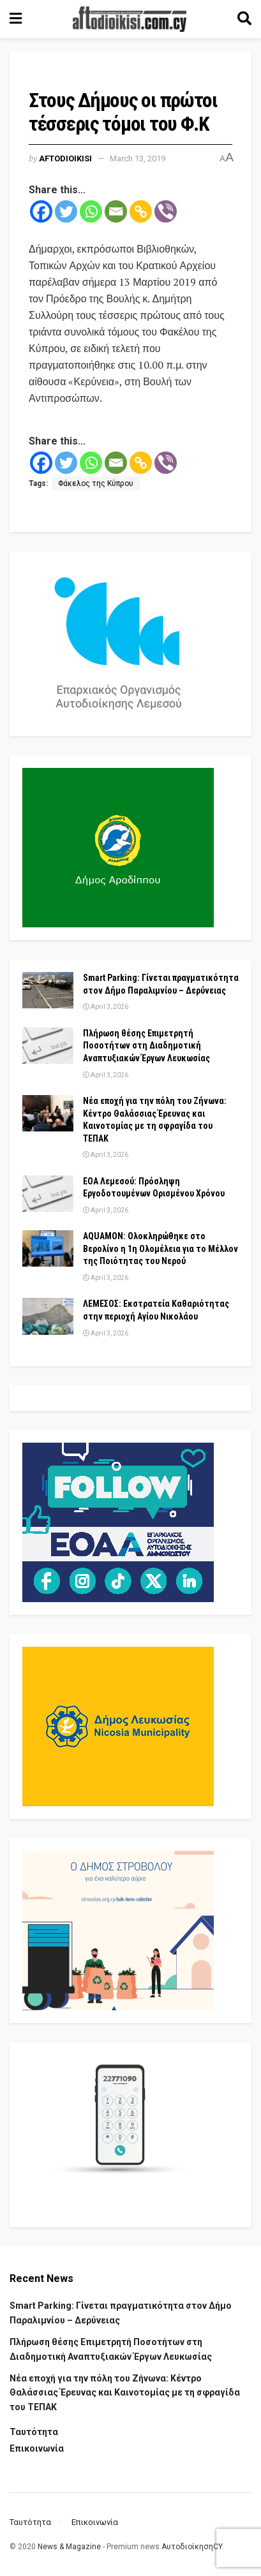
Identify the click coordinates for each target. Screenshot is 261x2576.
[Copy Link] (141, 211)
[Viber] (165, 211)
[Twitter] (66, 211)
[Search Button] (244, 19)
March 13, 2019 (137, 158)
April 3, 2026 (105, 1006)
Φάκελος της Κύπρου (95, 483)
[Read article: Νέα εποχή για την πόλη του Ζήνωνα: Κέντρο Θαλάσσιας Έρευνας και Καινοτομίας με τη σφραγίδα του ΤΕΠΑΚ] (47, 1113)
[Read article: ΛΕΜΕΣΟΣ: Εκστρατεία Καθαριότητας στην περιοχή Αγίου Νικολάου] (47, 1316)
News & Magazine (69, 2546)
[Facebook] (41, 211)
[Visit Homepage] (129, 19)
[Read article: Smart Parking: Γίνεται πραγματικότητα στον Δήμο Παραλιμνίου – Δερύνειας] (47, 990)
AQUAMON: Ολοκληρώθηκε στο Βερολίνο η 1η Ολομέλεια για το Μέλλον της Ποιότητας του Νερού (160, 1248)
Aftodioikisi (65, 158)
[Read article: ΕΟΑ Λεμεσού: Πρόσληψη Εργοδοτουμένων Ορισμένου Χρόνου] (47, 1193)
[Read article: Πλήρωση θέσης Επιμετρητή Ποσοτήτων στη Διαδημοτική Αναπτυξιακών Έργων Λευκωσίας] (47, 1045)
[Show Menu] (16, 19)
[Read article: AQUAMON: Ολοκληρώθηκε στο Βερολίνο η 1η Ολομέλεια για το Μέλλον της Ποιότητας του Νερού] (47, 1248)
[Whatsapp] (91, 211)
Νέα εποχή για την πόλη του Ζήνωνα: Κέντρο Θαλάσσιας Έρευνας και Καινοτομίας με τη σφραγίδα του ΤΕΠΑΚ (125, 2392)
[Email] (116, 211)
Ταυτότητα (34, 2432)
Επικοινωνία (37, 2448)
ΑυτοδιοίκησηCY (191, 2546)
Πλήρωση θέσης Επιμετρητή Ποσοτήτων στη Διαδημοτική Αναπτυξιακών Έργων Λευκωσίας (146, 1045)
